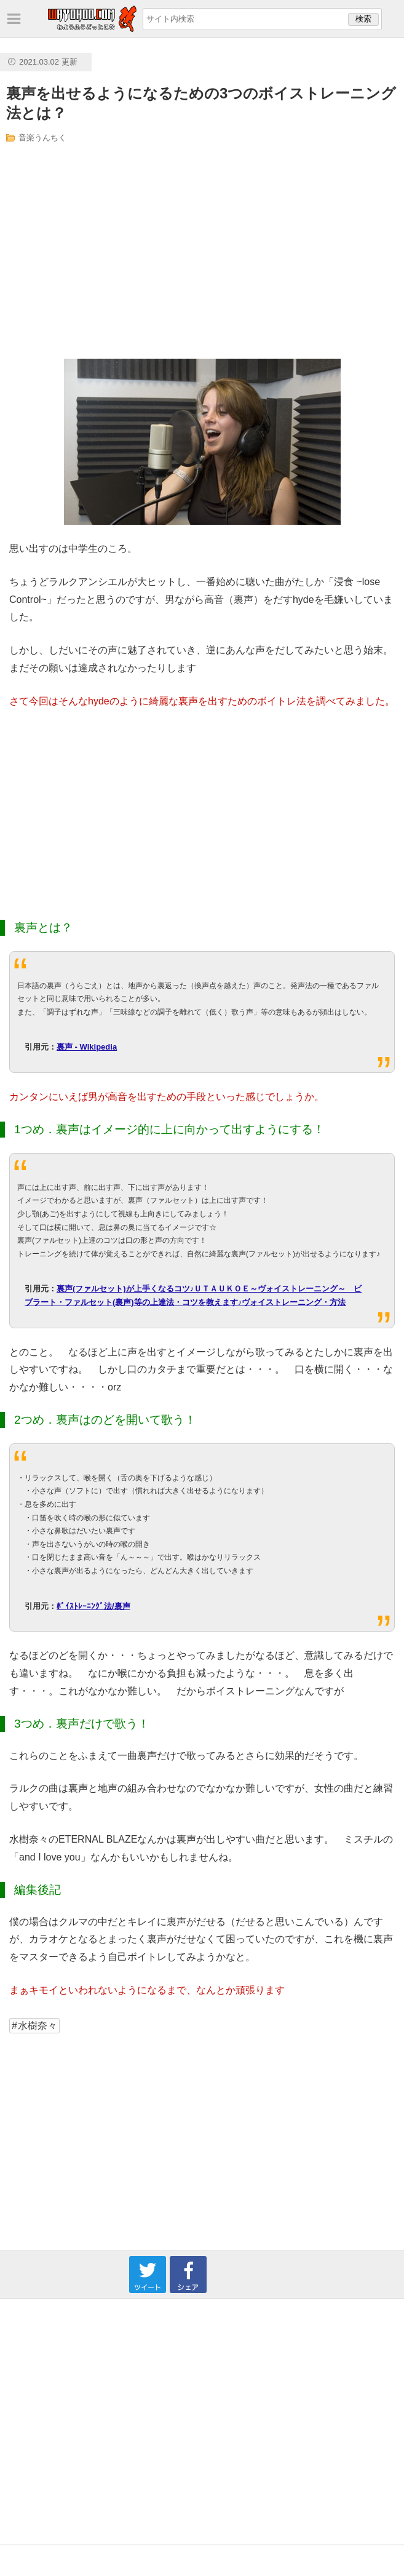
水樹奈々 (37, 2025)
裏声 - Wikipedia (87, 1046)
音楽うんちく (42, 137)
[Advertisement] (127, 251)
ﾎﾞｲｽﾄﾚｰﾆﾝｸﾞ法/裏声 (93, 1606)
